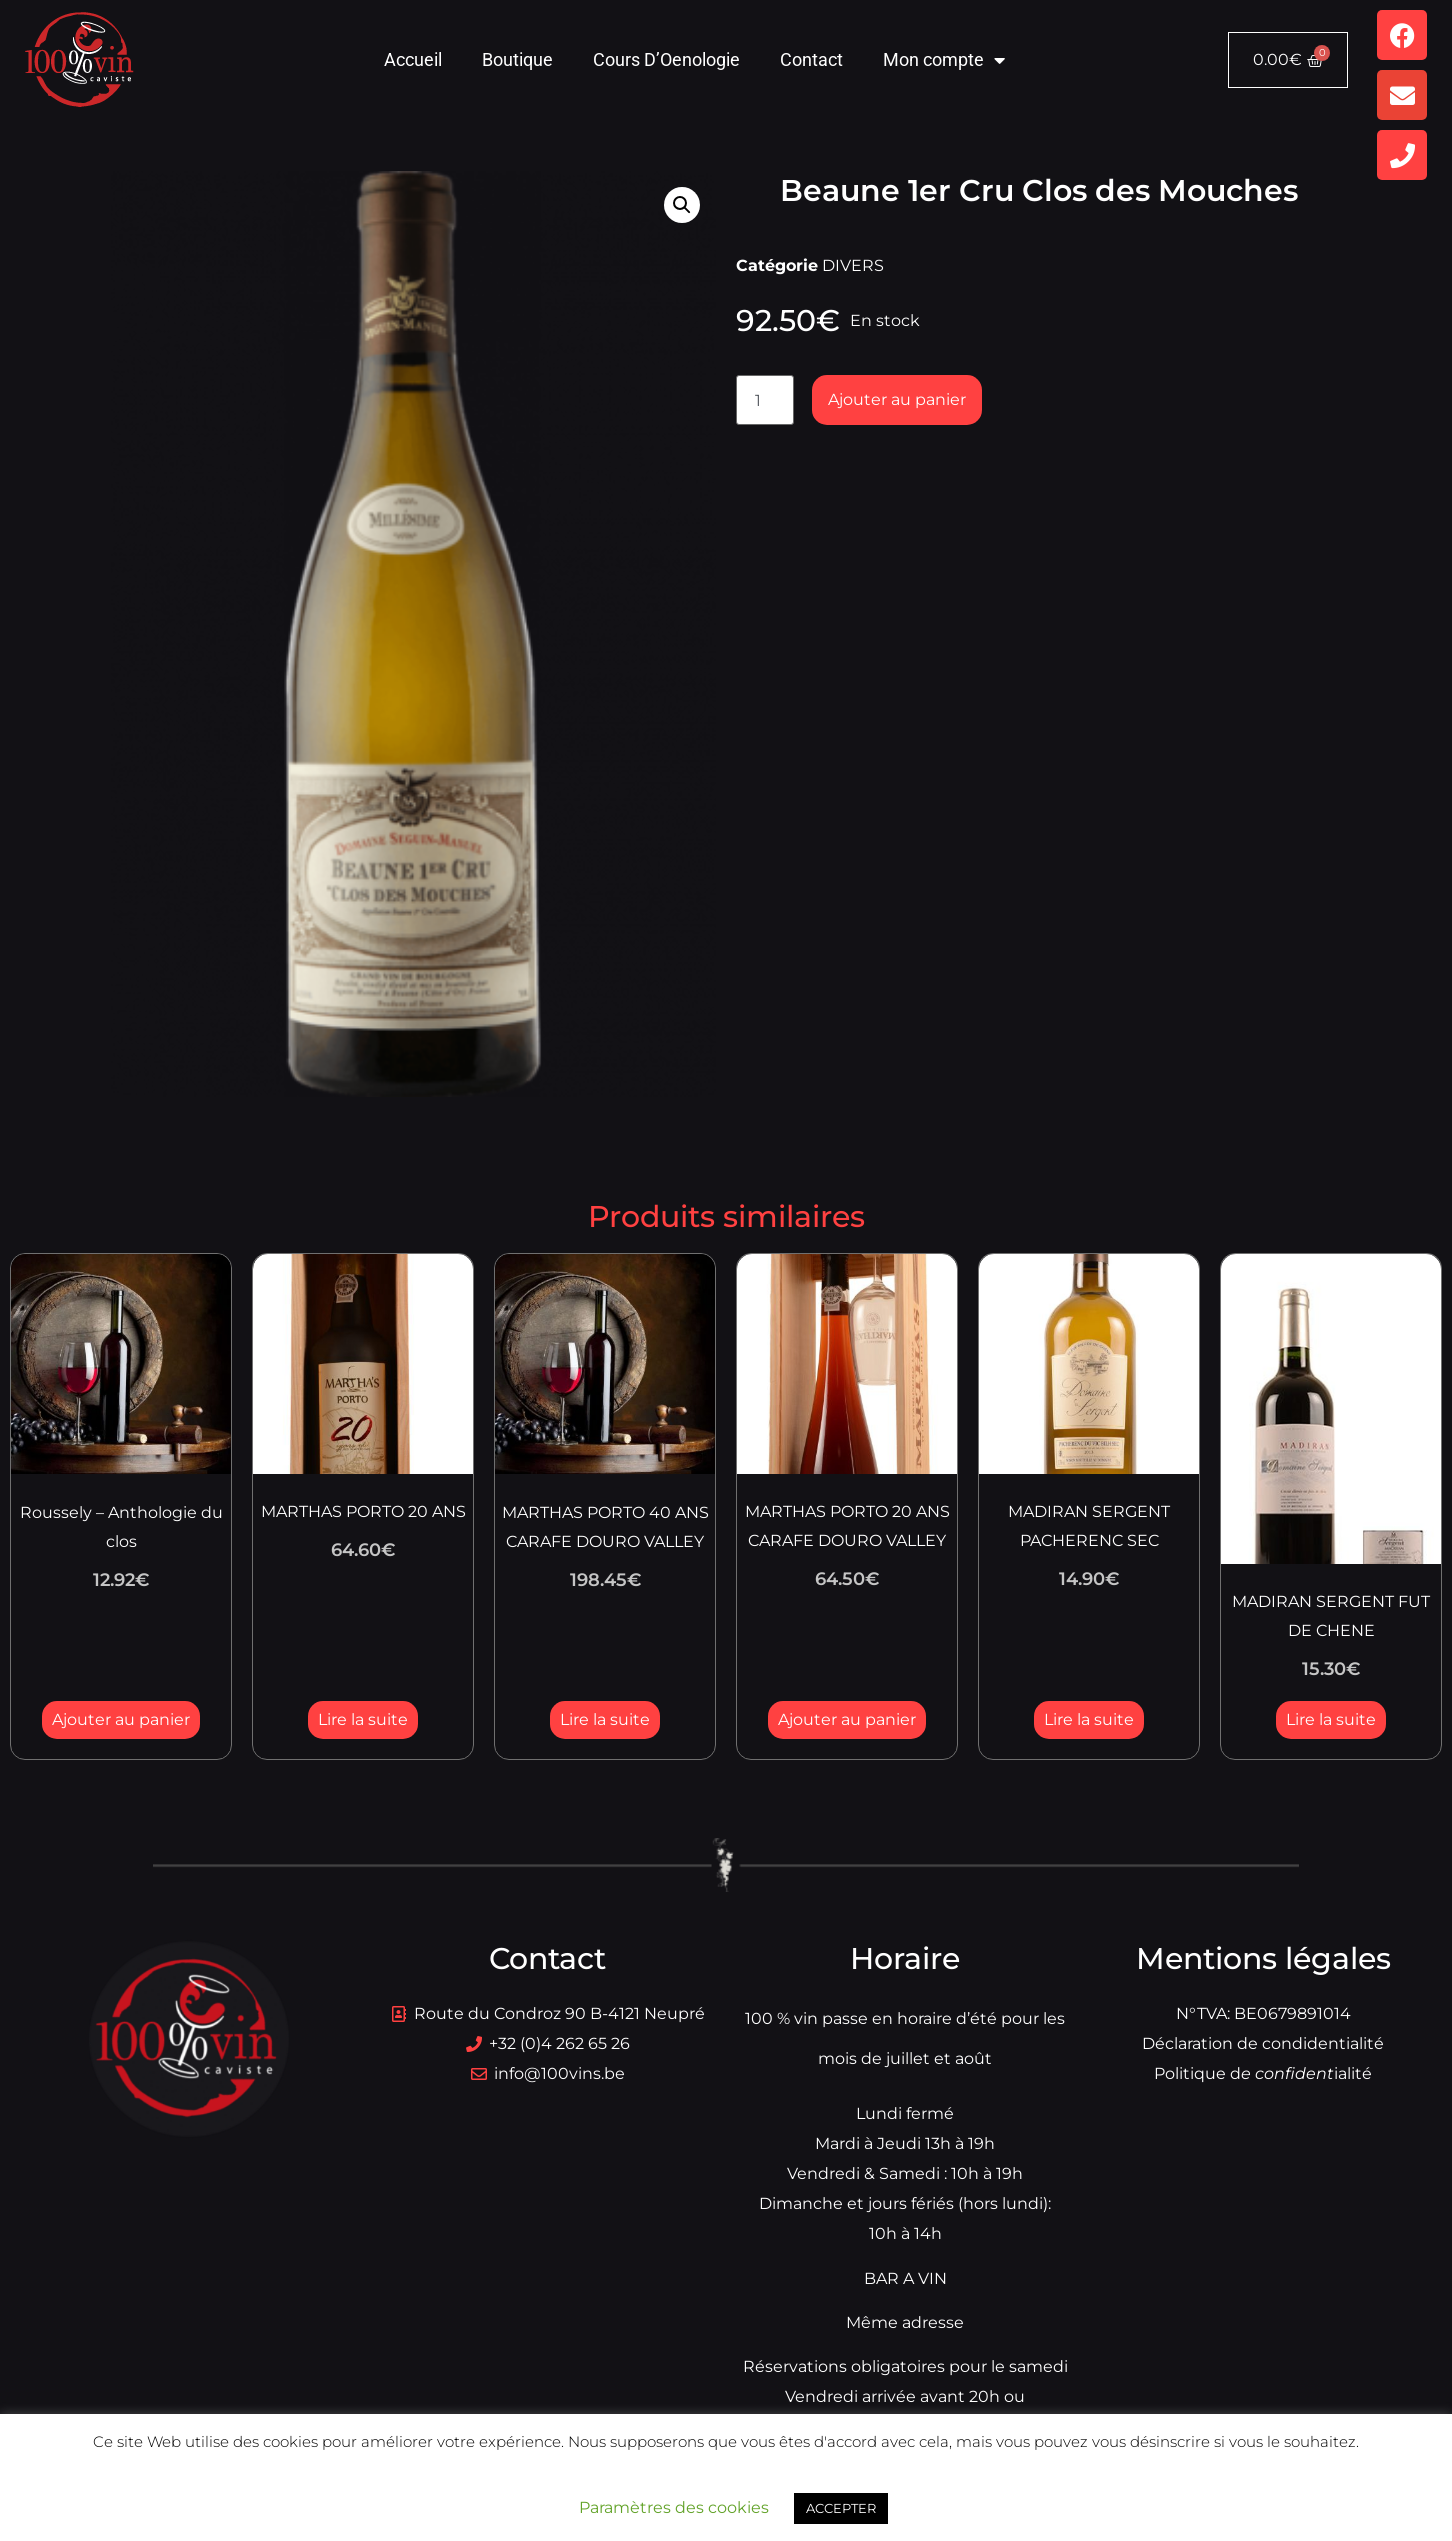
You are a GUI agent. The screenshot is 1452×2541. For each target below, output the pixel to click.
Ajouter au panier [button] (121, 1719)
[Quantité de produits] (765, 400)
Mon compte (944, 60)
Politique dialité (1263, 2073)
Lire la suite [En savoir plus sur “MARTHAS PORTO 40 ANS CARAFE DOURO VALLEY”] (605, 1719)
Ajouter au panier (897, 399)
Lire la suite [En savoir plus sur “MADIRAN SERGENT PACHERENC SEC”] (1089, 1719)
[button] (682, 205)
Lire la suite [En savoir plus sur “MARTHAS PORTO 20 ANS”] (363, 1719)
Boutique (517, 59)
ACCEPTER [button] (841, 2508)
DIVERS (853, 265)
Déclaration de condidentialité (1263, 2043)
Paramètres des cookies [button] (674, 2507)
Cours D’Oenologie (666, 59)
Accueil (413, 59)
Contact (811, 59)
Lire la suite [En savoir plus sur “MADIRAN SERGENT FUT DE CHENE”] (1331, 1719)
